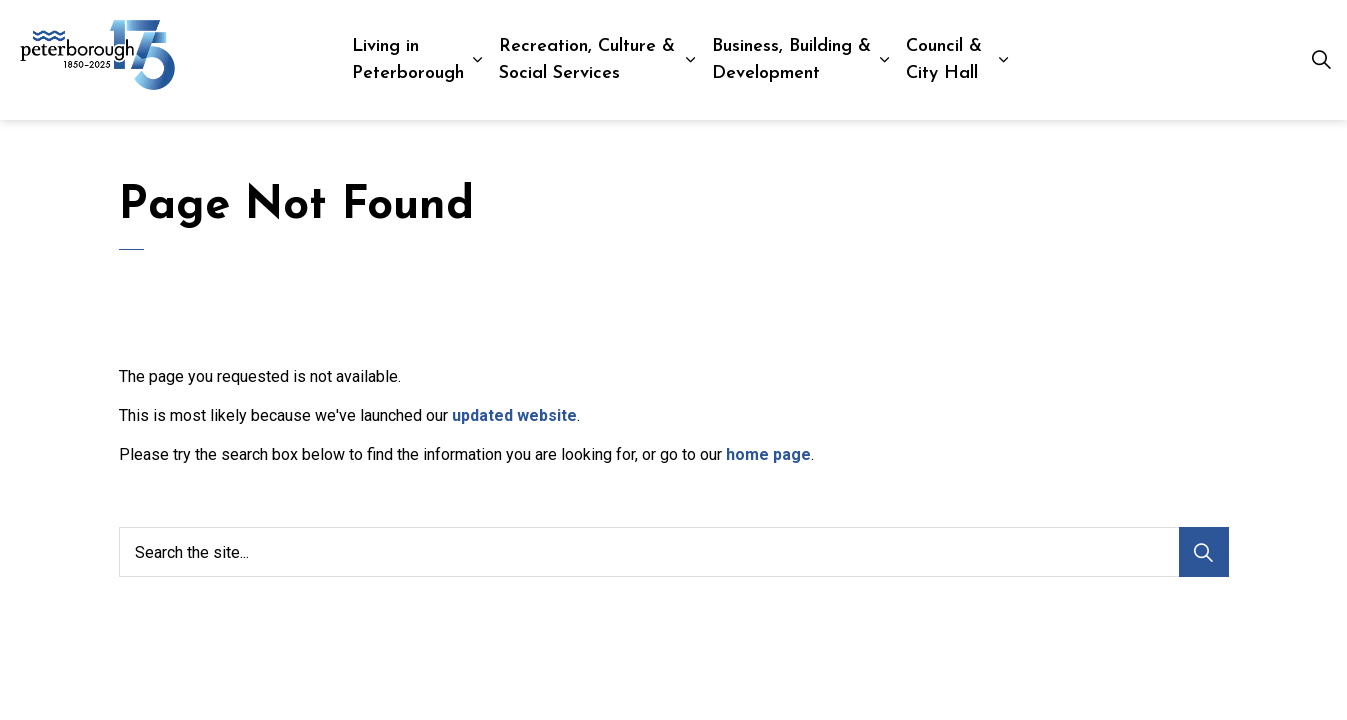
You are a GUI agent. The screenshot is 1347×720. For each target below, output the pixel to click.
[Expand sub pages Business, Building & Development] (884, 60)
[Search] (1204, 552)
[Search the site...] (674, 552)
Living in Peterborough (408, 60)
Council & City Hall (944, 60)
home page (768, 454)
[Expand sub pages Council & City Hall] (1004, 60)
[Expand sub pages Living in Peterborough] (476, 60)
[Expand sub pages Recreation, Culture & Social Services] (690, 60)
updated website (514, 415)
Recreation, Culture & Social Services (587, 60)
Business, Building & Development (791, 60)
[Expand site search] (1321, 60)
